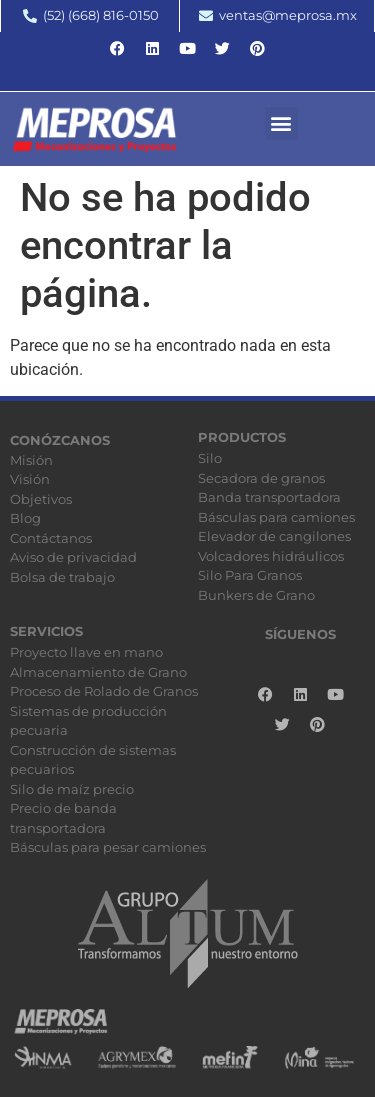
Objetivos (41, 499)
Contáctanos (51, 538)
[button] (281, 123)
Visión (30, 479)
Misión (31, 460)
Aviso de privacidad (73, 557)
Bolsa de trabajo (62, 577)
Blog (25, 518)
